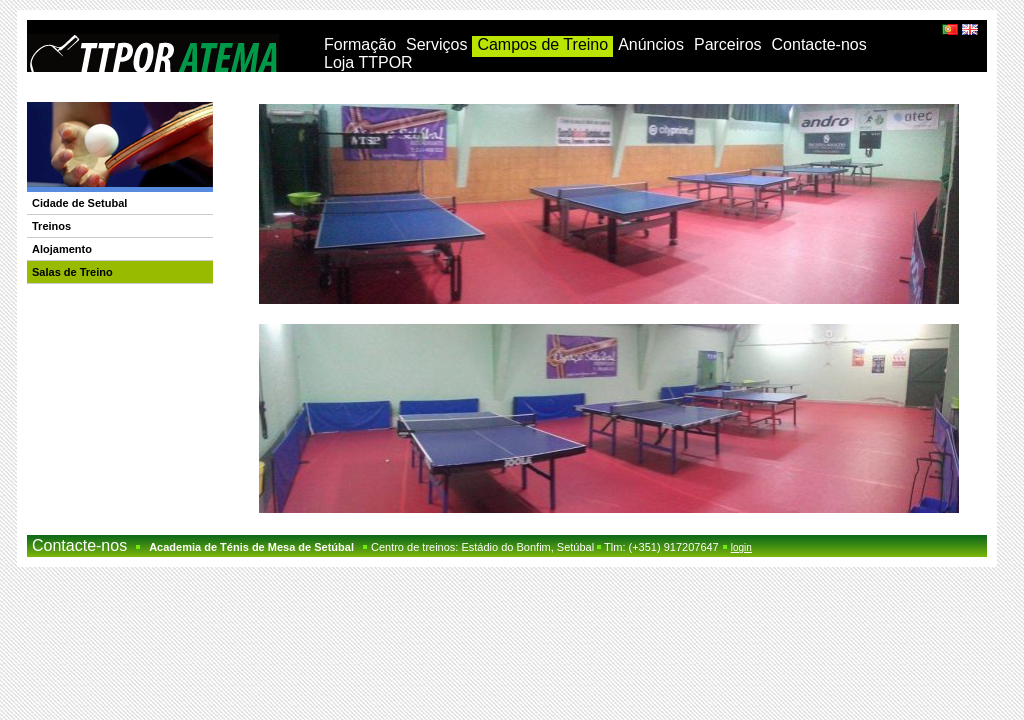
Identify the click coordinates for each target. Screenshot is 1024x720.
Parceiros (728, 44)
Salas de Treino (72, 272)
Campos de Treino (542, 44)
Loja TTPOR (368, 62)
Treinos (51, 226)
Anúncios (651, 44)
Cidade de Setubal (79, 203)
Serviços (436, 44)
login (741, 547)
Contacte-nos (819, 44)
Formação (360, 44)
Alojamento (62, 249)
